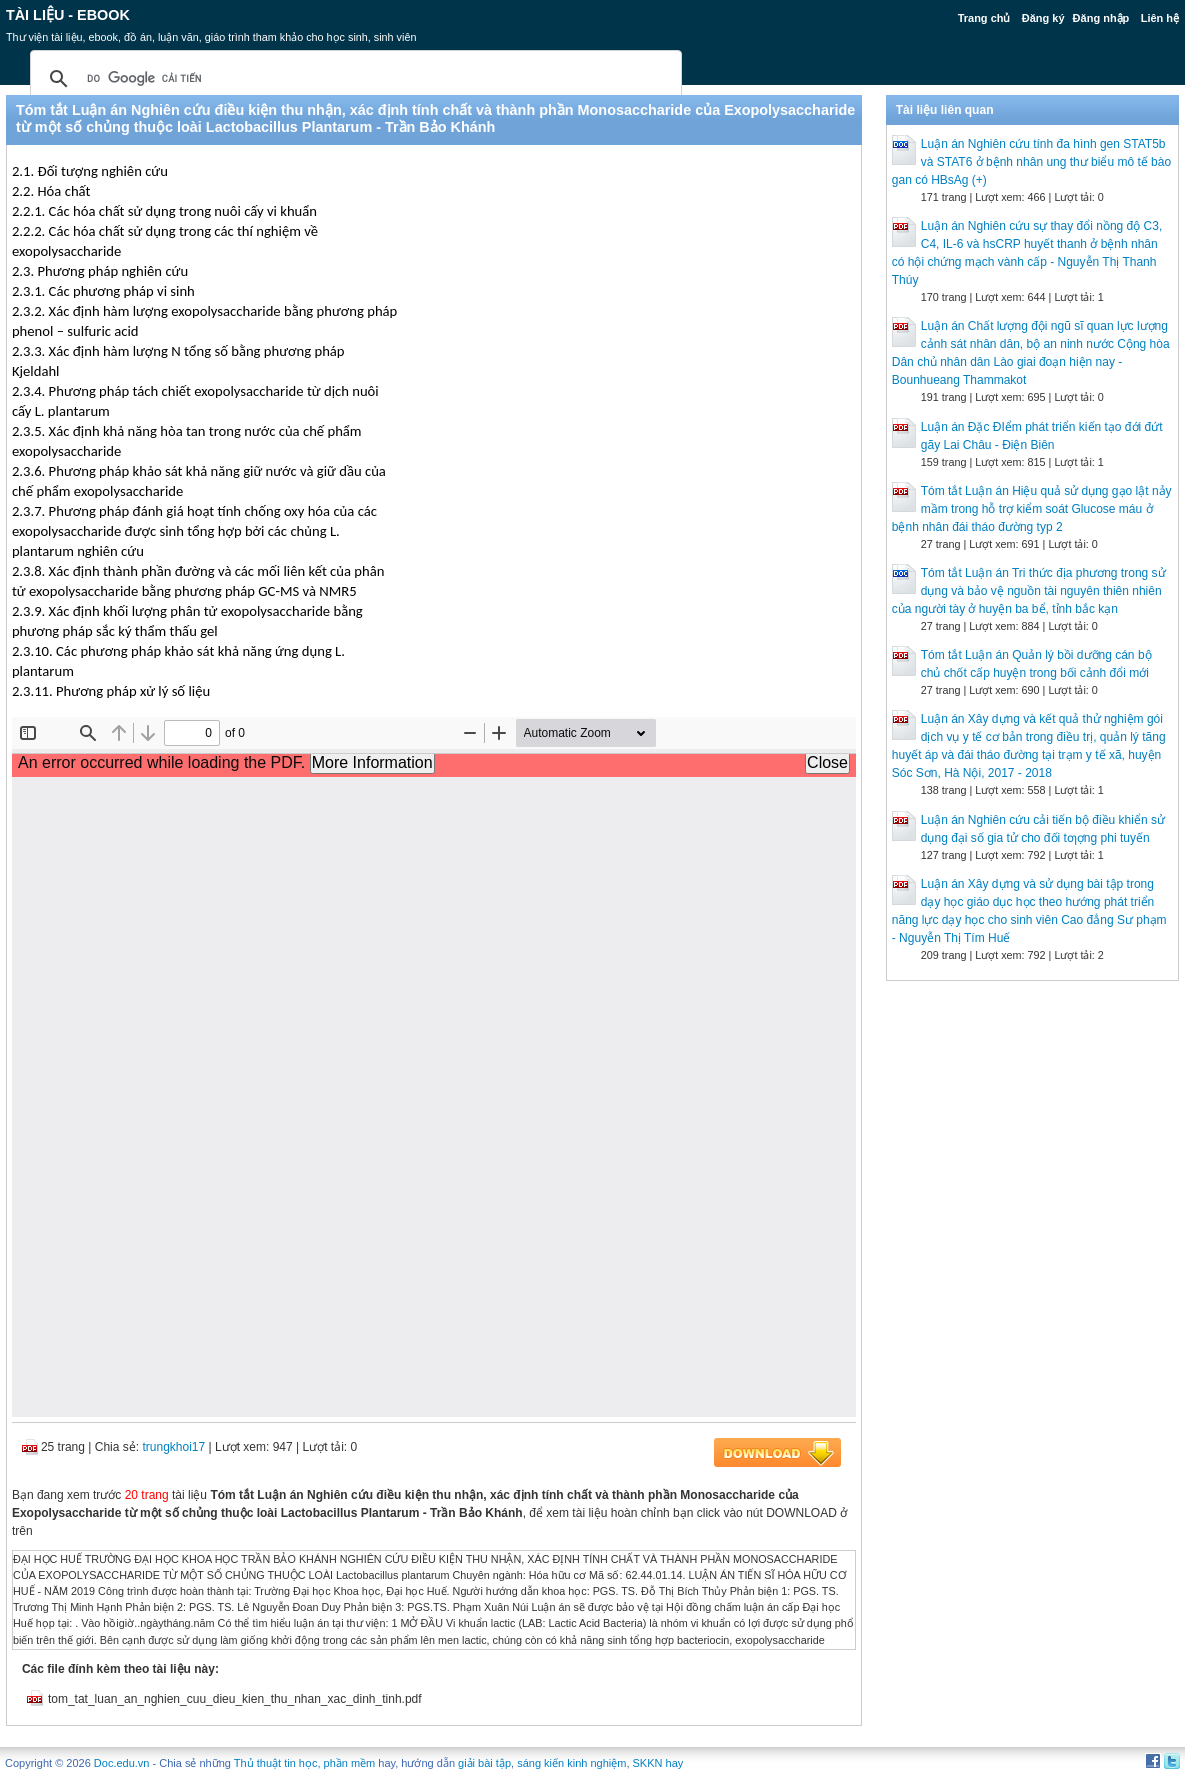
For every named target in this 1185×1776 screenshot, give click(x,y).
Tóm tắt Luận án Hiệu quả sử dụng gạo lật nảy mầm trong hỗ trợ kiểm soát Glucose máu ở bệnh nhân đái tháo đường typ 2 (1032, 509)
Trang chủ (984, 18)
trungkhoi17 (173, 1447)
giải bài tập (484, 1763)
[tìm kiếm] (353, 79)
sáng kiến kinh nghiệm (571, 1763)
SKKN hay (658, 1763)
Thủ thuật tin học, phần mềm (304, 1763)
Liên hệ (1160, 18)
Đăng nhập (1101, 18)
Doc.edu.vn (122, 1763)
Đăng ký (1043, 18)
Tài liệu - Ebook (68, 15)
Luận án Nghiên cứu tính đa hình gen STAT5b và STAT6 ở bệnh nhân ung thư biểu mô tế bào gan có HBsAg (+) (1031, 162)
